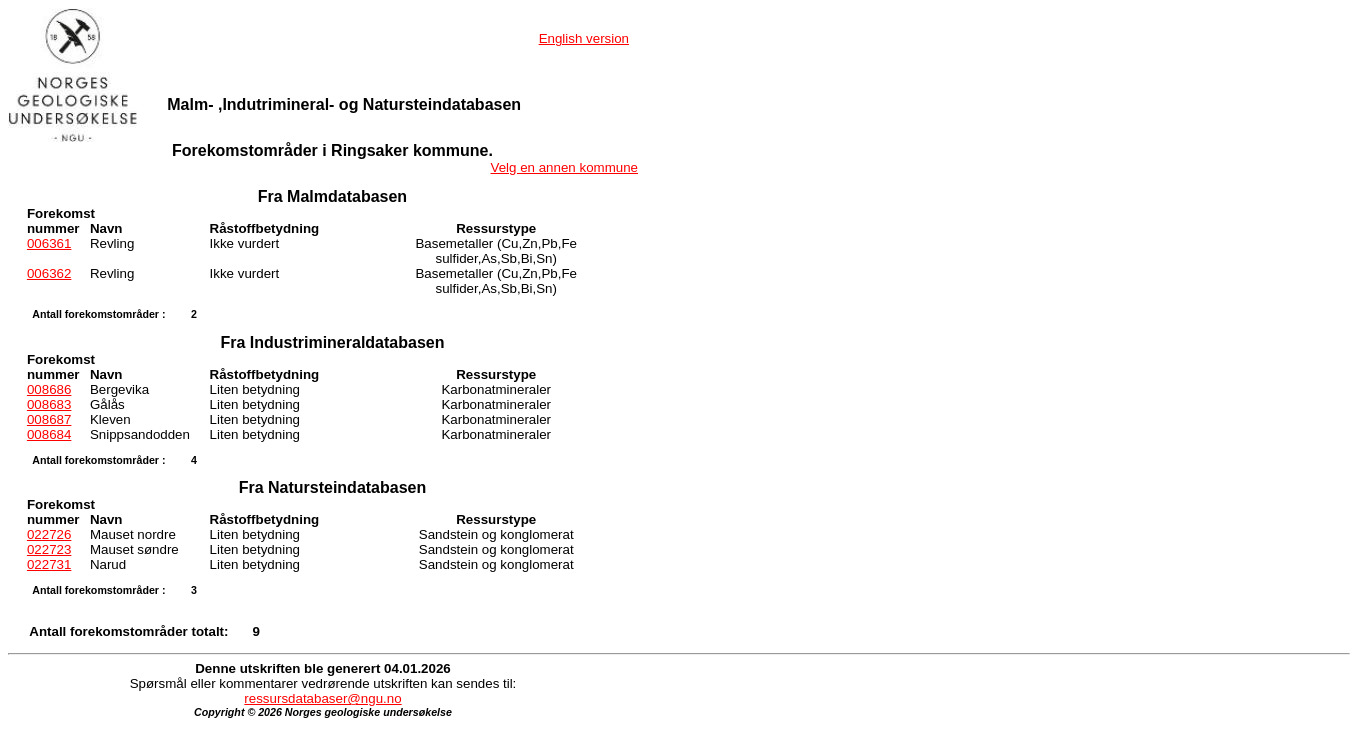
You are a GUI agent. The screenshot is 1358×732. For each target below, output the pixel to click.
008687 (49, 419)
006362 (49, 273)
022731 (49, 564)
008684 (49, 434)
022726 (49, 534)
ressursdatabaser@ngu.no (322, 698)
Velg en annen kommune (564, 167)
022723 (49, 549)
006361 (49, 243)
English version (584, 38)
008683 (49, 404)
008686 (49, 389)
